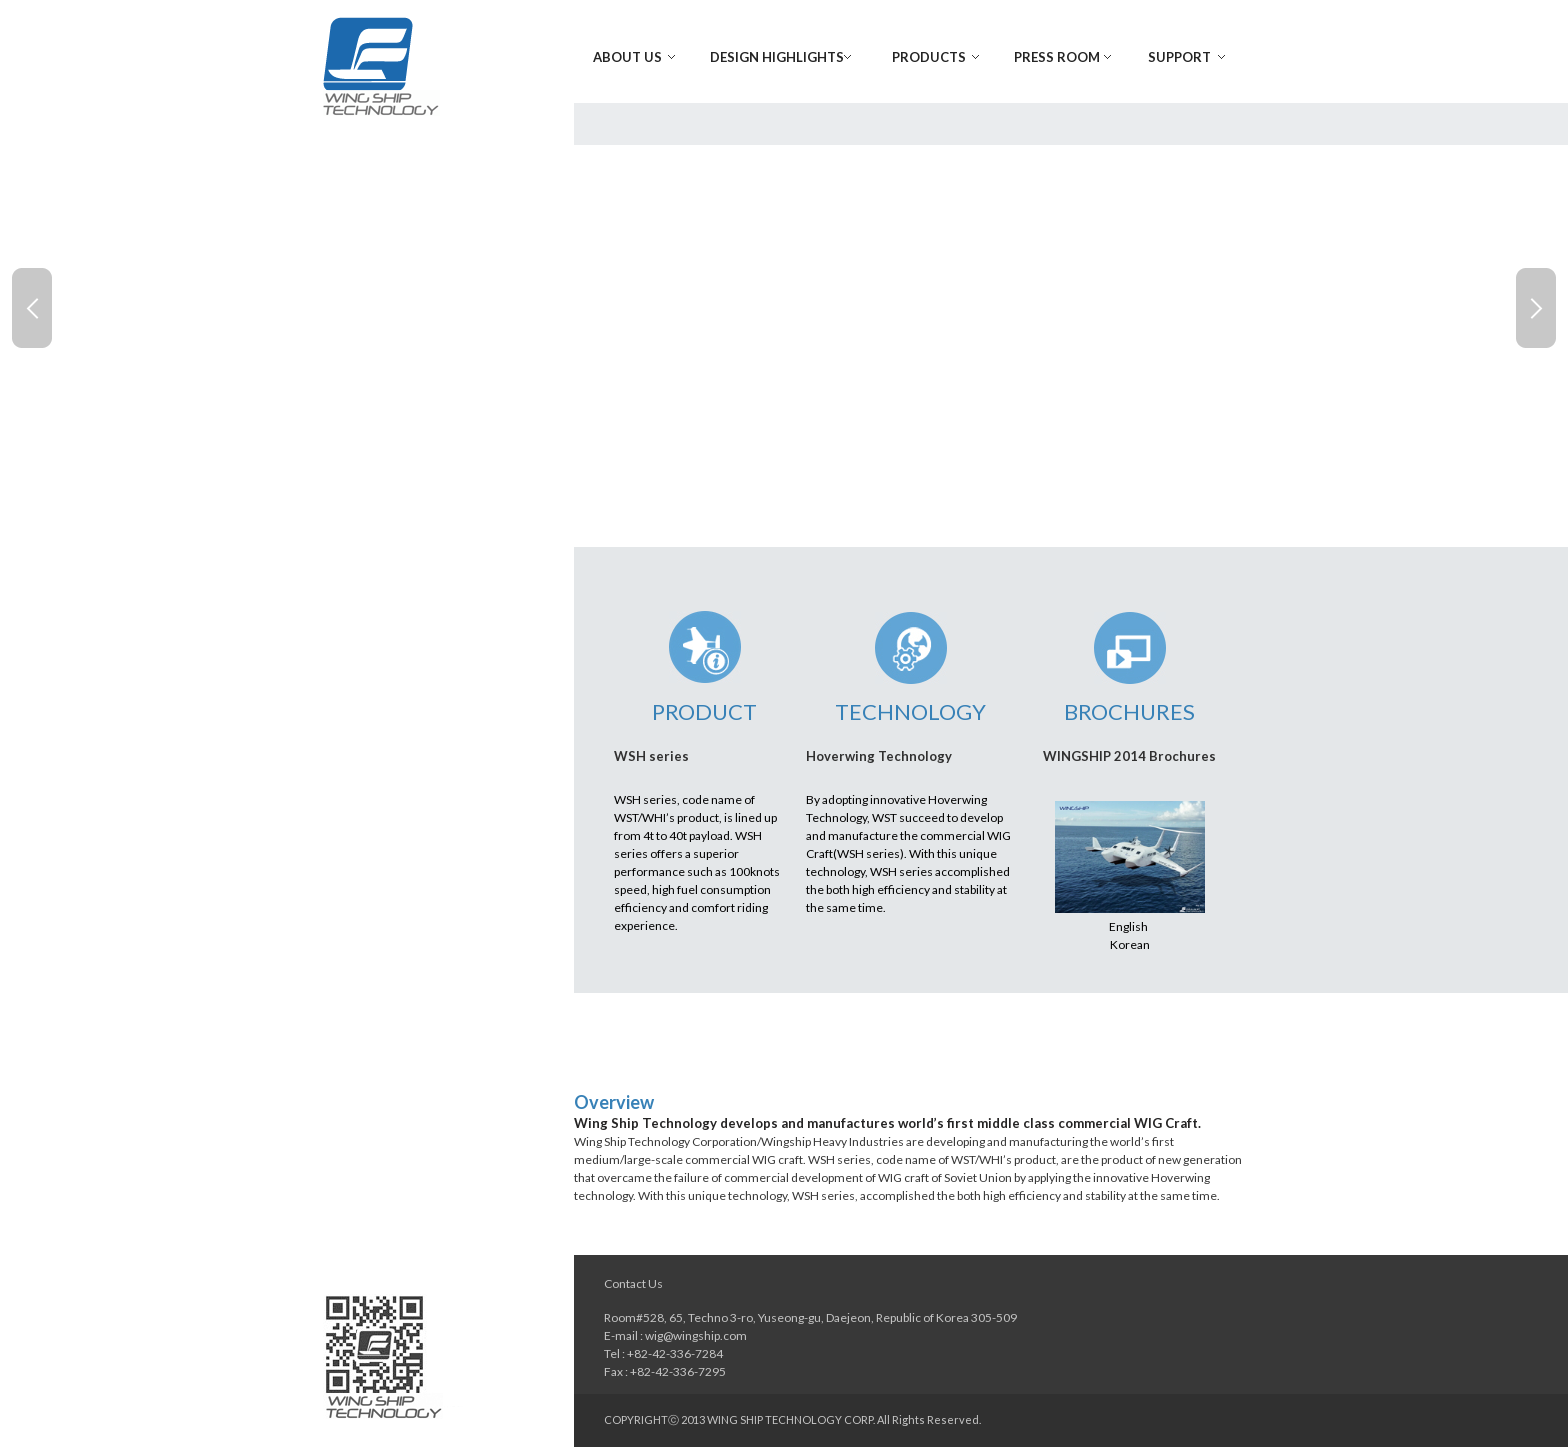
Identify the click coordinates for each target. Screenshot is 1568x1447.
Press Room (1057, 57)
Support (1179, 57)
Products (929, 57)
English (1129, 926)
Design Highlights (777, 57)
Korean (1130, 944)
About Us (627, 57)
